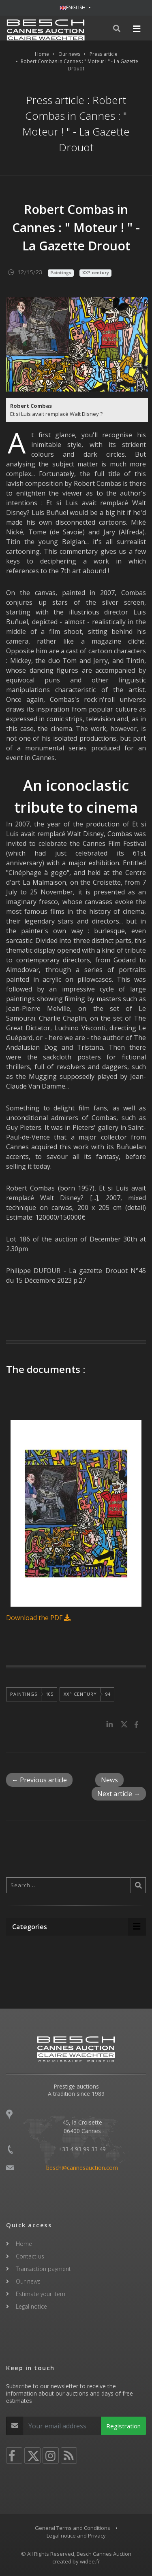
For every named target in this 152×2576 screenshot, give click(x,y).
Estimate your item (40, 2294)
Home (42, 54)
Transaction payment (43, 2269)
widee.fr (90, 2561)
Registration (123, 2426)
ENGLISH (73, 7)
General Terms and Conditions (72, 2528)
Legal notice (31, 2306)
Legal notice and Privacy (76, 2535)
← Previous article (39, 1779)
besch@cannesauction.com (82, 2167)
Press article (104, 54)
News (109, 1779)
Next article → (118, 1793)
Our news (69, 54)
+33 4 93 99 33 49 (82, 2149)
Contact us (30, 2256)
